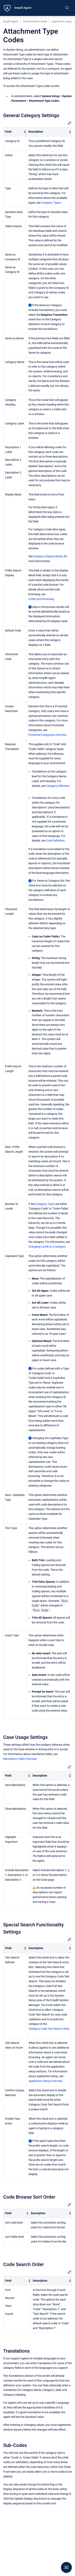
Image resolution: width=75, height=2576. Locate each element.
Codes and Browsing (41, 599)
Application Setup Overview (45, 2081)
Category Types (51, 202)
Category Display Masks (48, 556)
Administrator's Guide (35, 21)
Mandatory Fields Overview (20, 1758)
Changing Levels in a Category (47, 1246)
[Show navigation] (66, 2567)
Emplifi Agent (22, 7)
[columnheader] (15, 131)
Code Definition (55, 840)
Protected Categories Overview (47, 734)
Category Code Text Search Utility (49, 2028)
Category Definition (58, 785)
